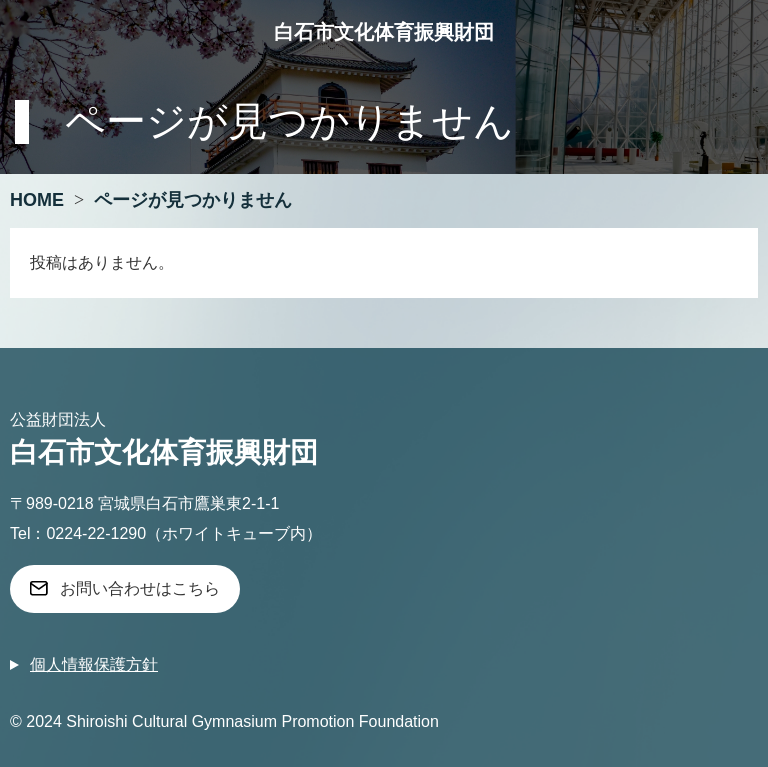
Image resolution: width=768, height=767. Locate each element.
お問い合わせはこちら (140, 588)
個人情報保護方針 (94, 664)
